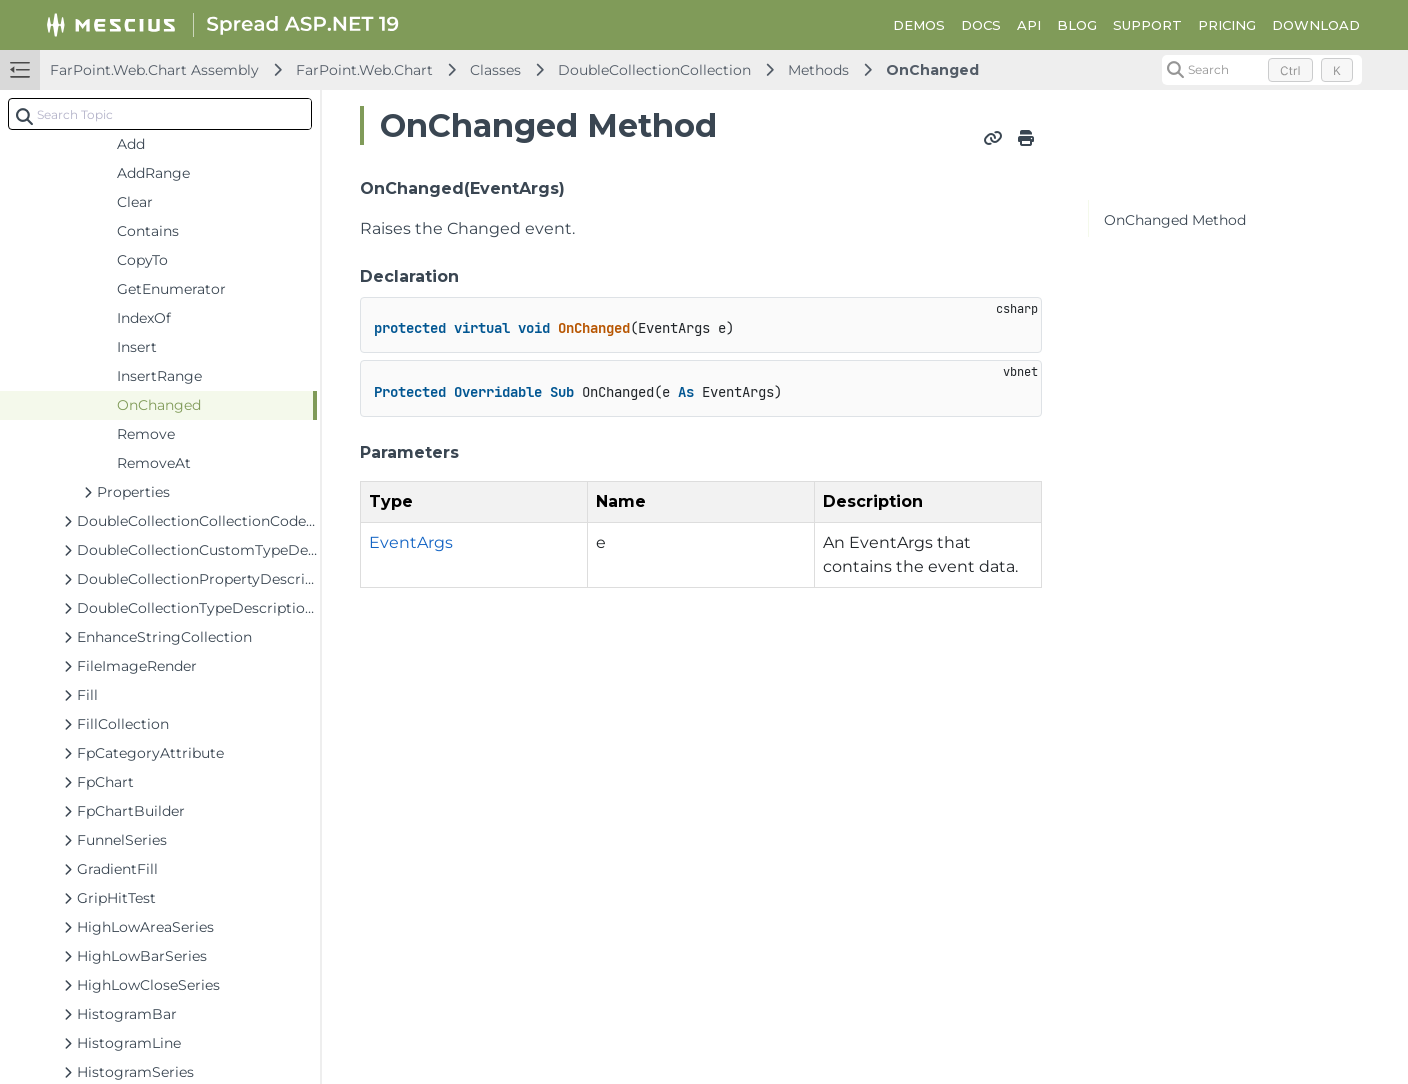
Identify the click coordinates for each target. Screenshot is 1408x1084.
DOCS (981, 25)
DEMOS (919, 25)
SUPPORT (1147, 25)
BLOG (1077, 25)
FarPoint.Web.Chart (364, 70)
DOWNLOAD (1316, 25)
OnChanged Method (1175, 220)
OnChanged (932, 70)
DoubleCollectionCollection (654, 70)
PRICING (1227, 25)
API (1029, 25)
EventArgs (411, 542)
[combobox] (160, 114)
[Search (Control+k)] (1262, 70)
